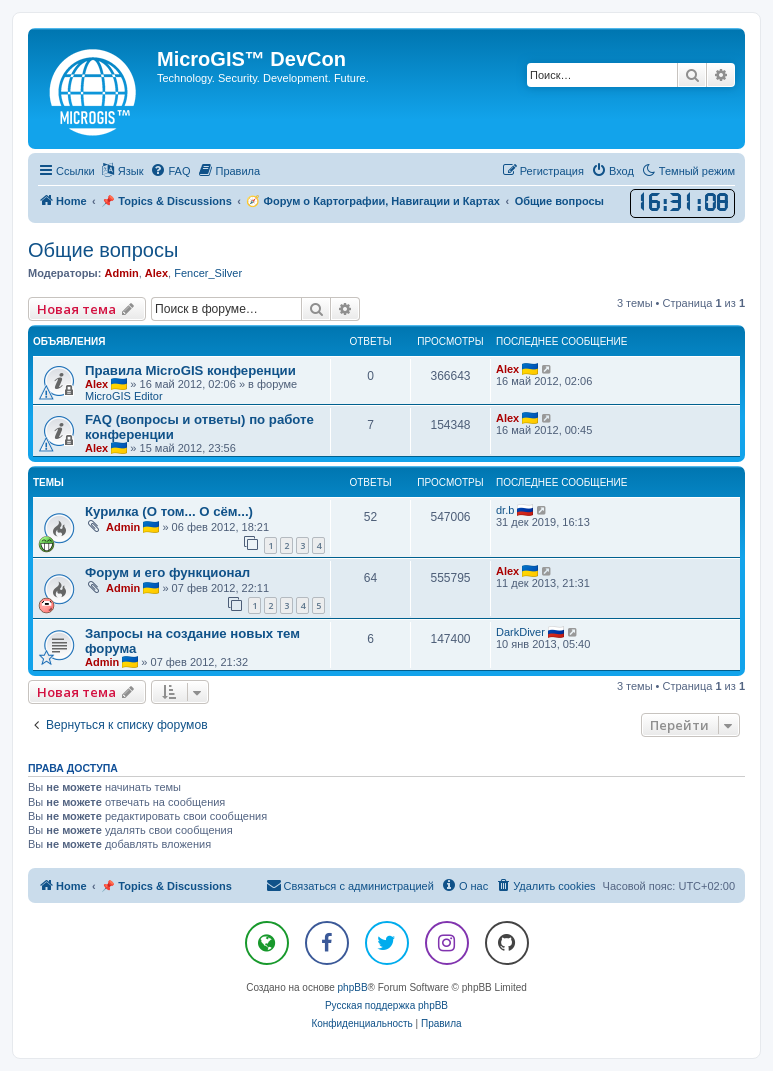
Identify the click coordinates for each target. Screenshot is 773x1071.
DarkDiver (520, 632)
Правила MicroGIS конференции (190, 370)
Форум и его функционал (167, 572)
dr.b (505, 510)
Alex (156, 273)
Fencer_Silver (208, 273)
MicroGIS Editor (124, 396)
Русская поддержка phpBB (386, 1005)
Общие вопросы (103, 250)
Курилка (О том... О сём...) (169, 511)
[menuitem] (170, 171)
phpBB (353, 987)
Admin (121, 273)
